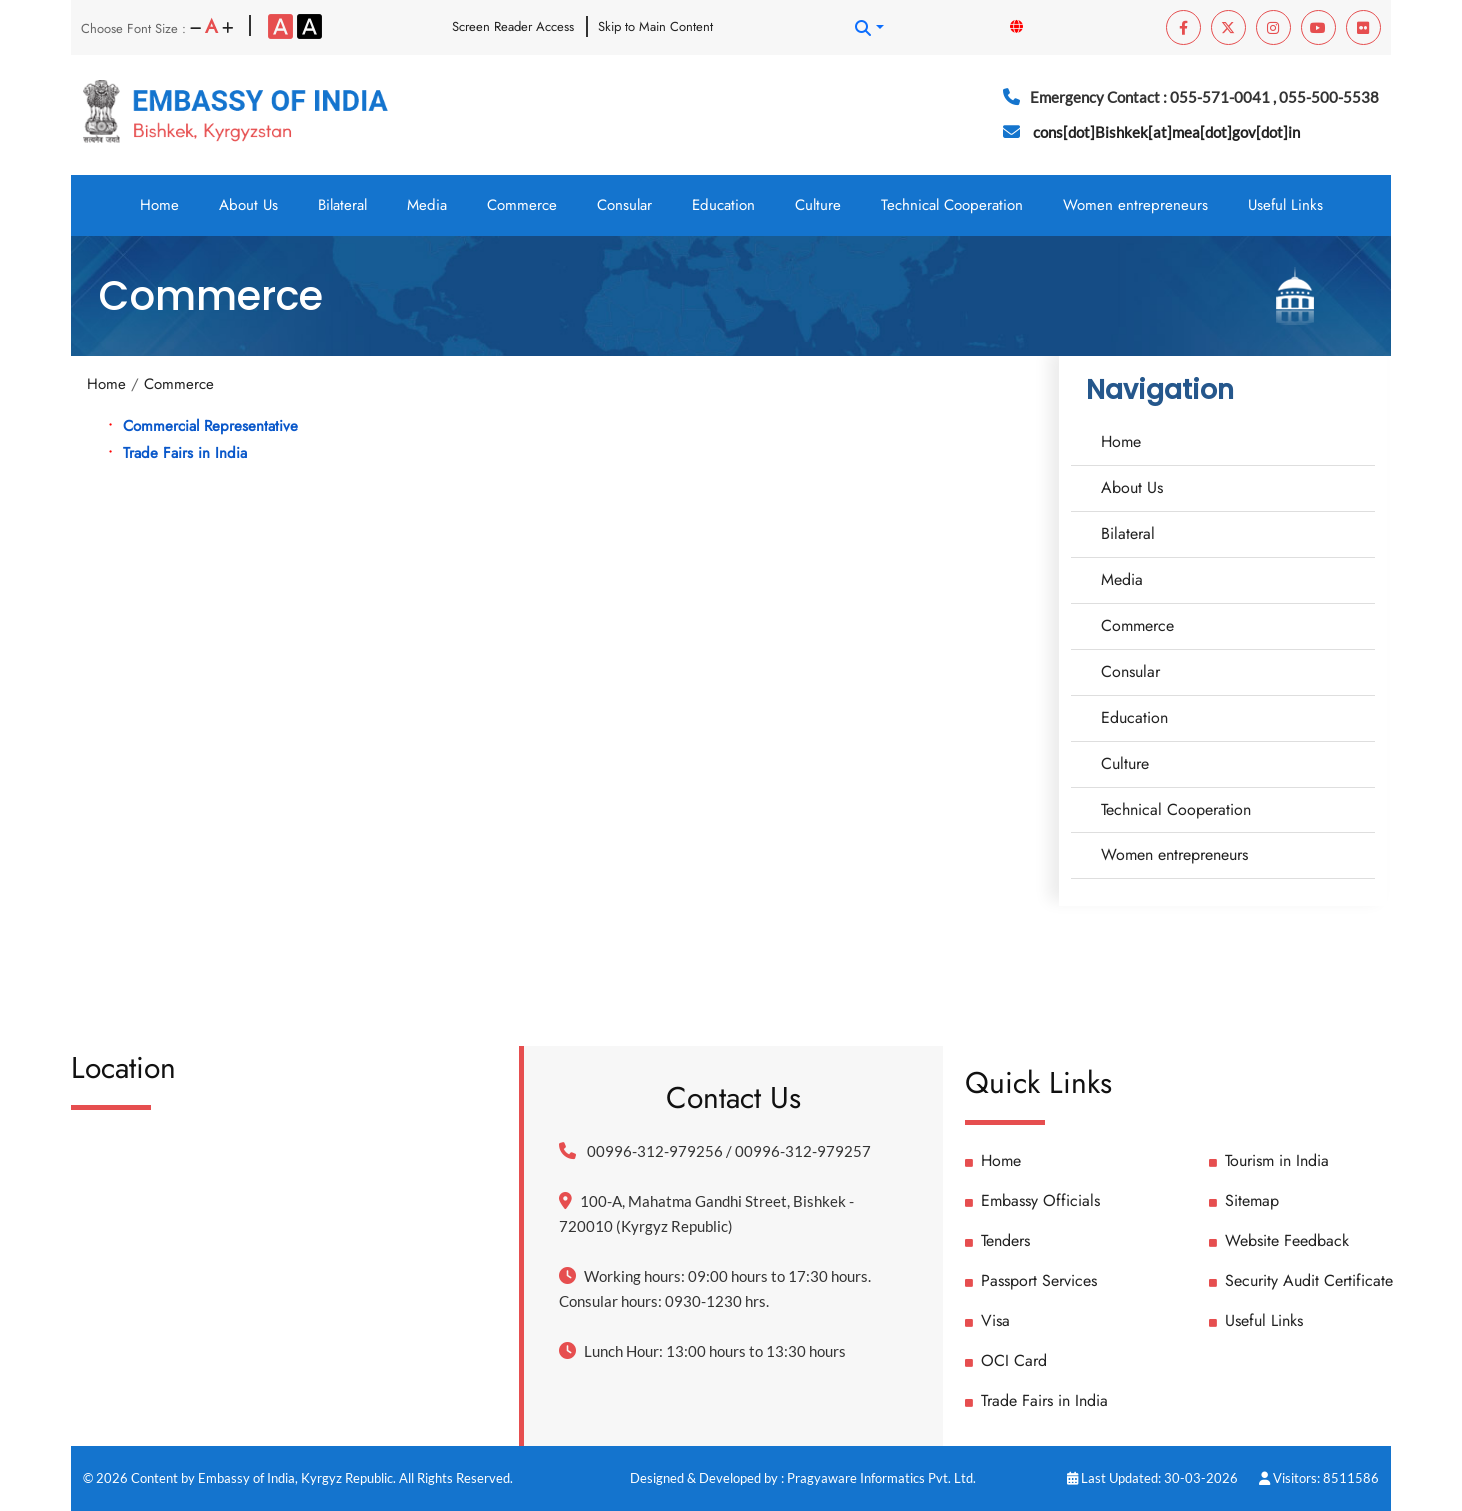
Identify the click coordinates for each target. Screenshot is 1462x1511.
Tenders (997, 1240)
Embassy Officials (1032, 1200)
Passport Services (1031, 1280)
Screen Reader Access (513, 26)
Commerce (522, 205)
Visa (987, 1320)
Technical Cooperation (952, 205)
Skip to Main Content (655, 26)
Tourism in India (1269, 1160)
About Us (248, 205)
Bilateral (342, 205)
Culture (818, 205)
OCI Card (1006, 1360)
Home (159, 205)
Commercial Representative (210, 426)
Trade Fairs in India (185, 453)
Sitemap (1244, 1200)
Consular (624, 205)
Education (723, 205)
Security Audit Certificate (1301, 1280)
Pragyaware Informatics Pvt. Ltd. (881, 1478)
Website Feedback (1279, 1240)
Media (427, 205)
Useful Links (1285, 205)
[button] (869, 28)
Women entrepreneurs (1135, 205)
